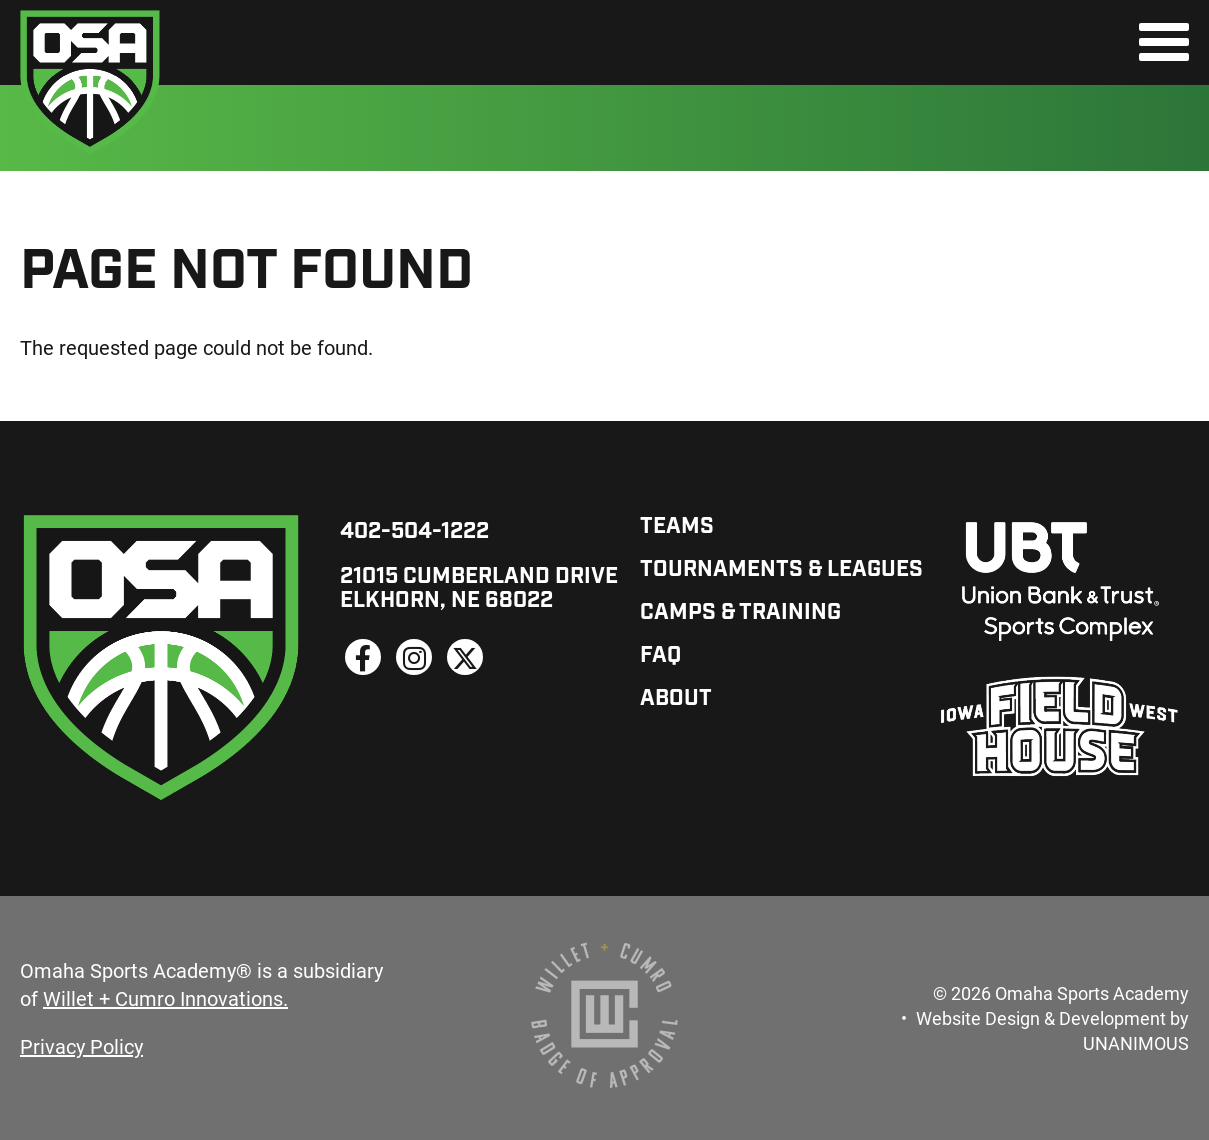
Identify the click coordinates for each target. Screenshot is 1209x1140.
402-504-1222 (414, 532)
